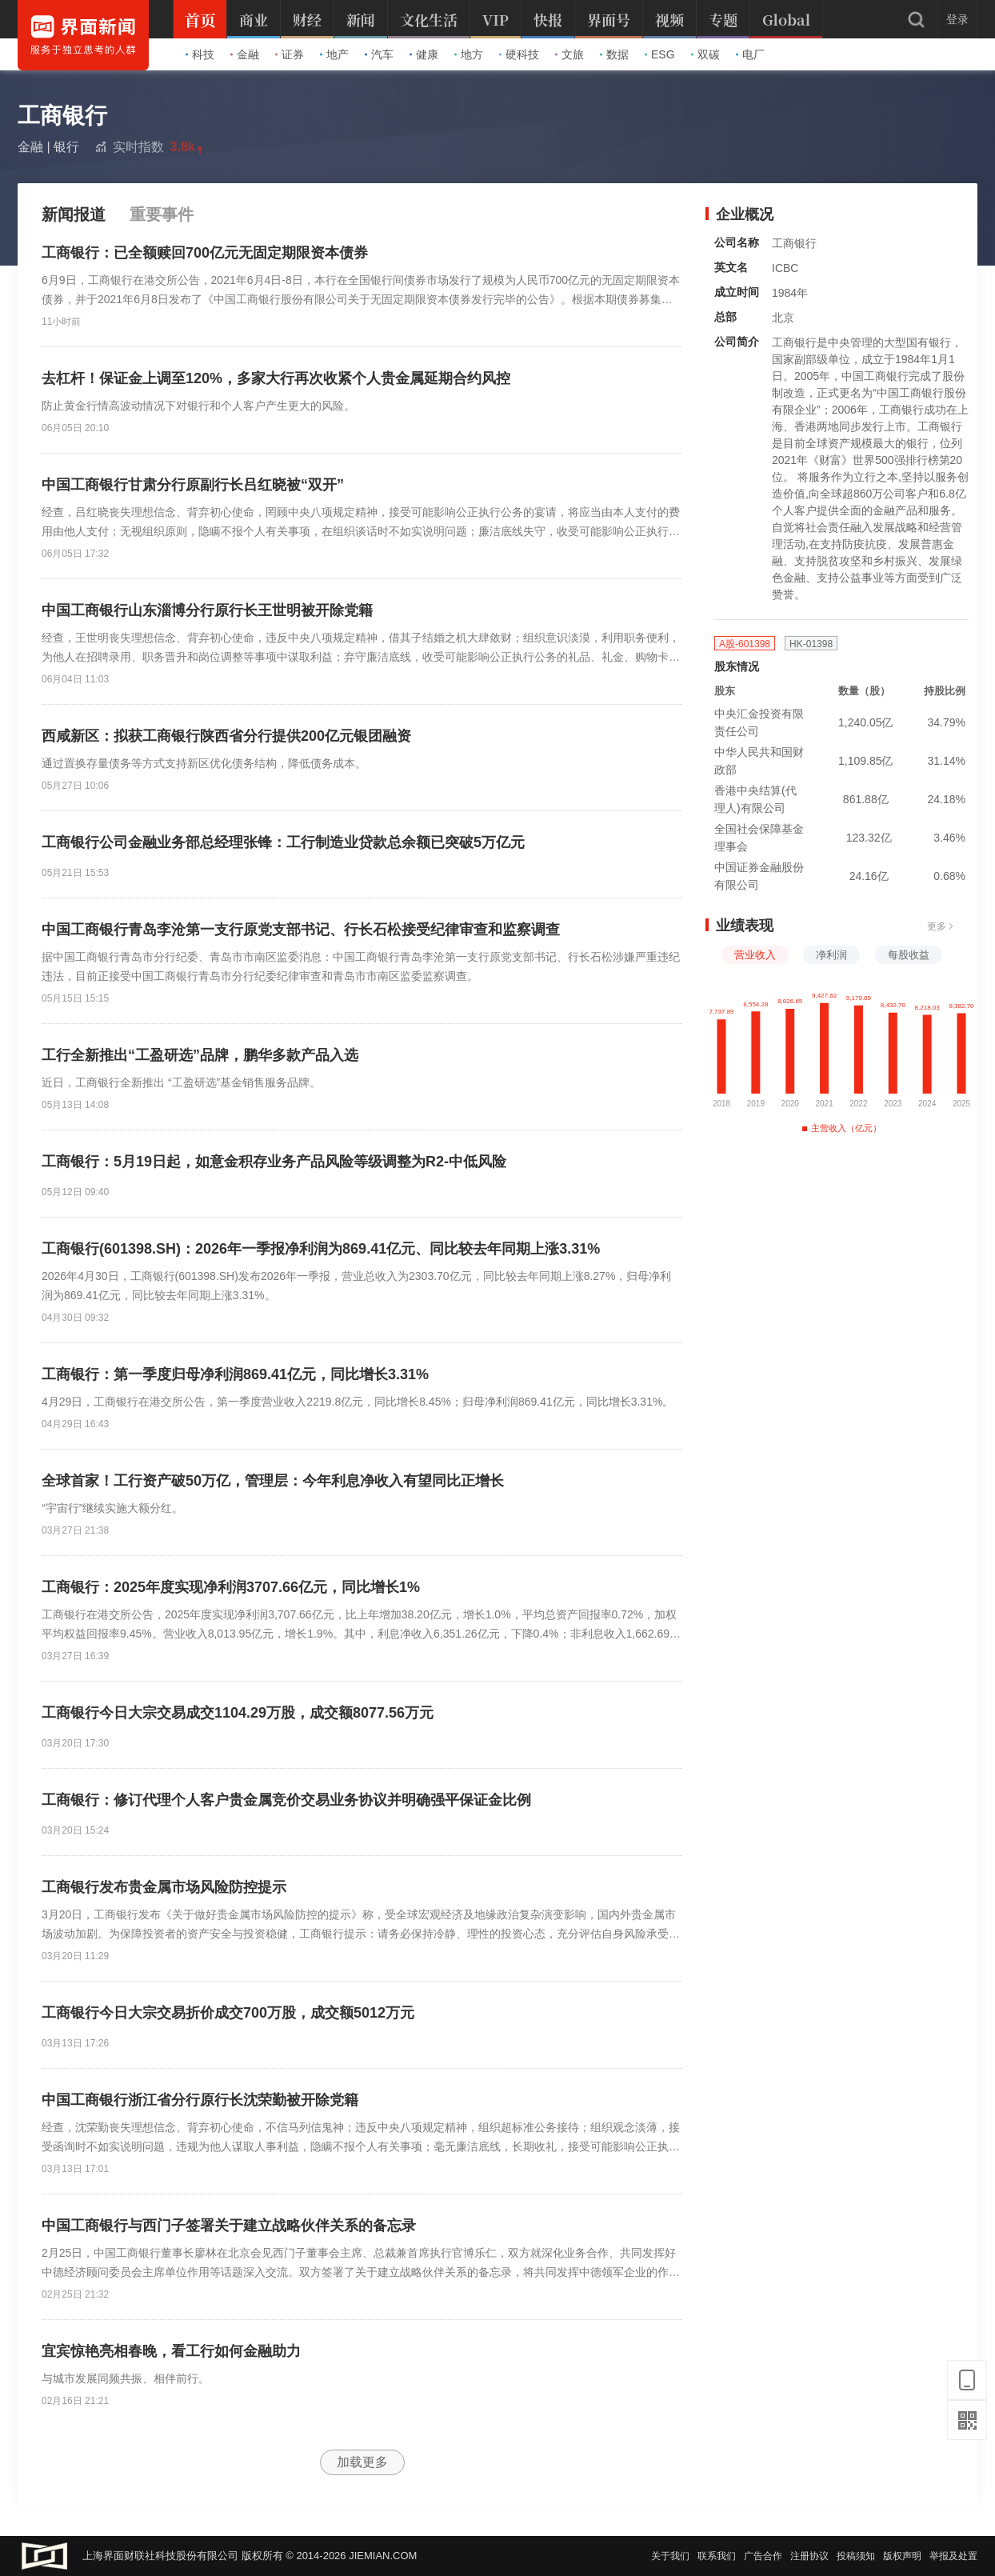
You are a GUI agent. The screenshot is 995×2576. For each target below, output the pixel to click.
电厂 (750, 54)
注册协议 (809, 2556)
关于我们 (670, 2556)
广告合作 (763, 2556)
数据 (614, 54)
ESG (660, 54)
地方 (468, 54)
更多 (940, 926)
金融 (244, 54)
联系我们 (716, 2556)
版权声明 (902, 2556)
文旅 (569, 54)
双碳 (705, 54)
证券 (289, 54)
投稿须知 (856, 2556)
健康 (424, 54)
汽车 (379, 54)
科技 (200, 54)
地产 (334, 54)
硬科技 (519, 54)
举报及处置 (953, 2556)
